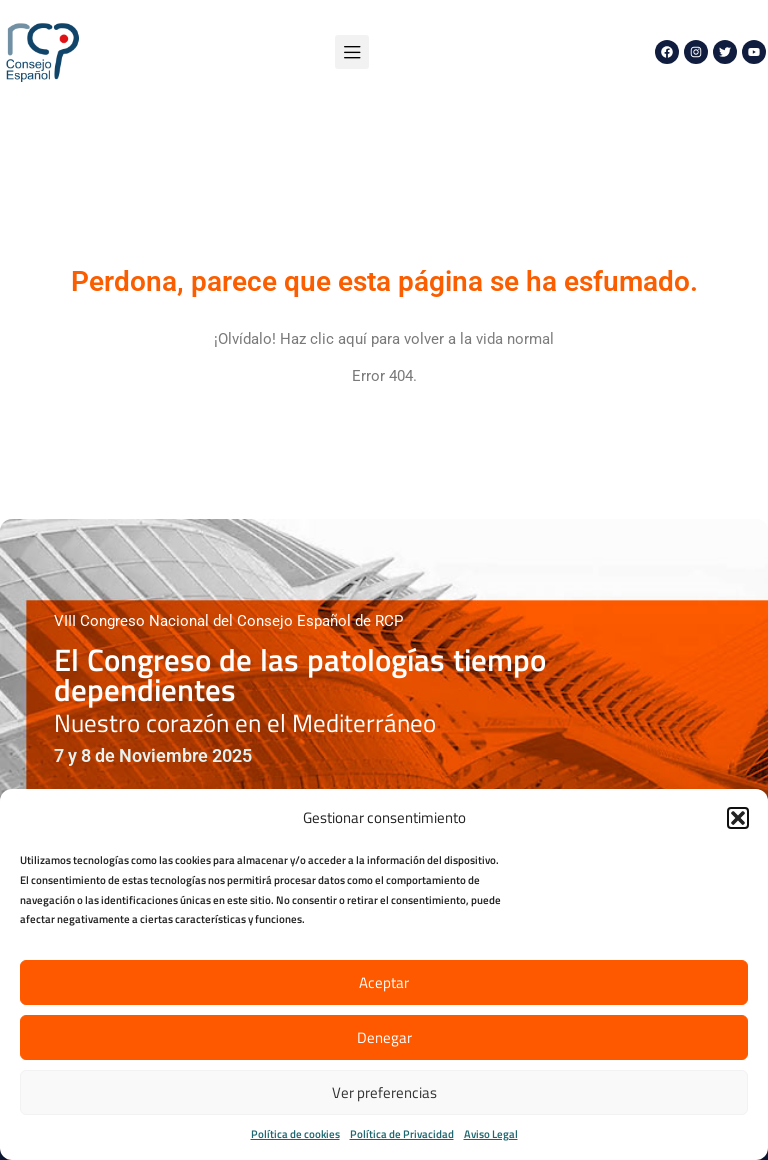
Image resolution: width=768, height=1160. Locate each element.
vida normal (515, 339)
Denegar (384, 1037)
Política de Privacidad (402, 1134)
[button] (738, 818)
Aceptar (384, 982)
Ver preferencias (384, 1092)
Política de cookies (295, 1134)
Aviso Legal (491, 1134)
